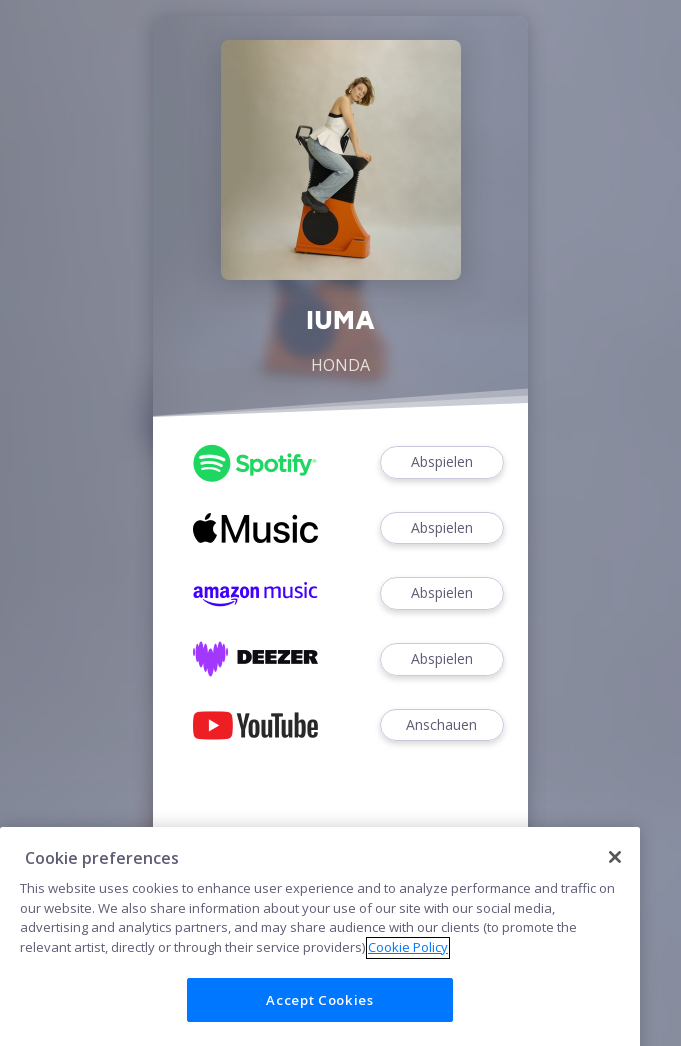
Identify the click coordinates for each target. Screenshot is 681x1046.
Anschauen (442, 725)
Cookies (341, 865)
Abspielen (442, 462)
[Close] (615, 897)
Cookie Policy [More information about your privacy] (408, 987)
